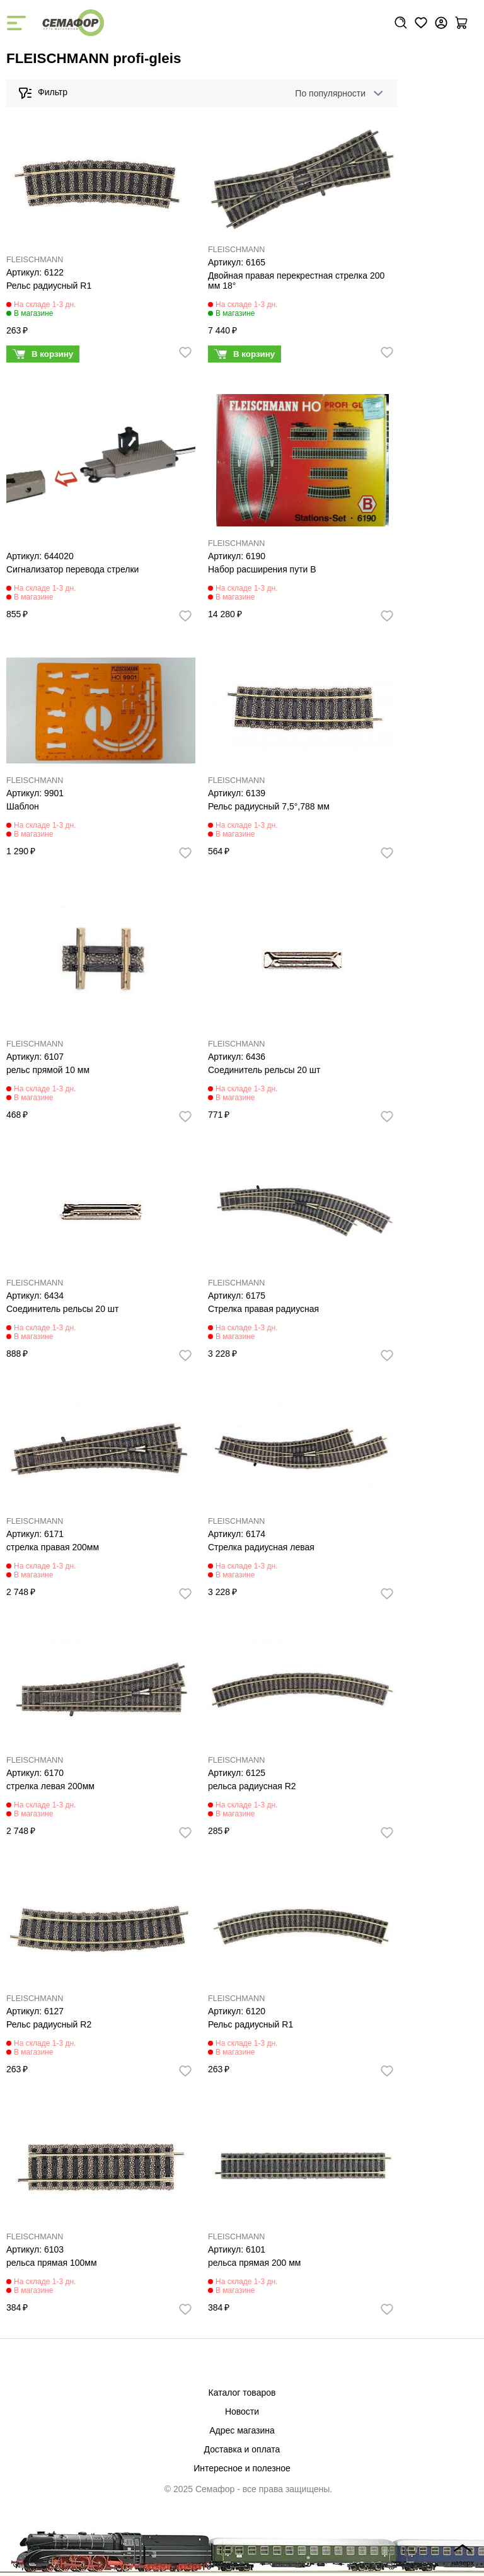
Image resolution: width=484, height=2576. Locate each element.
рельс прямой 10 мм (47, 1070)
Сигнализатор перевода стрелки (72, 569)
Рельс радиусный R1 (48, 286)
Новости (242, 2411)
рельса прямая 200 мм (254, 2263)
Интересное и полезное (242, 2468)
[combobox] (336, 93)
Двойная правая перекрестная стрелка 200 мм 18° (297, 280)
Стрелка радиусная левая (261, 1547)
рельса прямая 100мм (51, 2263)
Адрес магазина (242, 2430)
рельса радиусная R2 (252, 1786)
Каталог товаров (242, 2392)
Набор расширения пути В (262, 569)
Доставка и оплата (242, 2449)
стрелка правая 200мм (52, 1547)
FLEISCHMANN (34, 259)
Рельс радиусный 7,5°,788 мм (269, 806)
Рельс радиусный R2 (48, 2024)
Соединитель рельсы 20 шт (264, 1070)
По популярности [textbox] (330, 93)
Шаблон (22, 806)
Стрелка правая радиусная (263, 1309)
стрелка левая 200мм (50, 1786)
